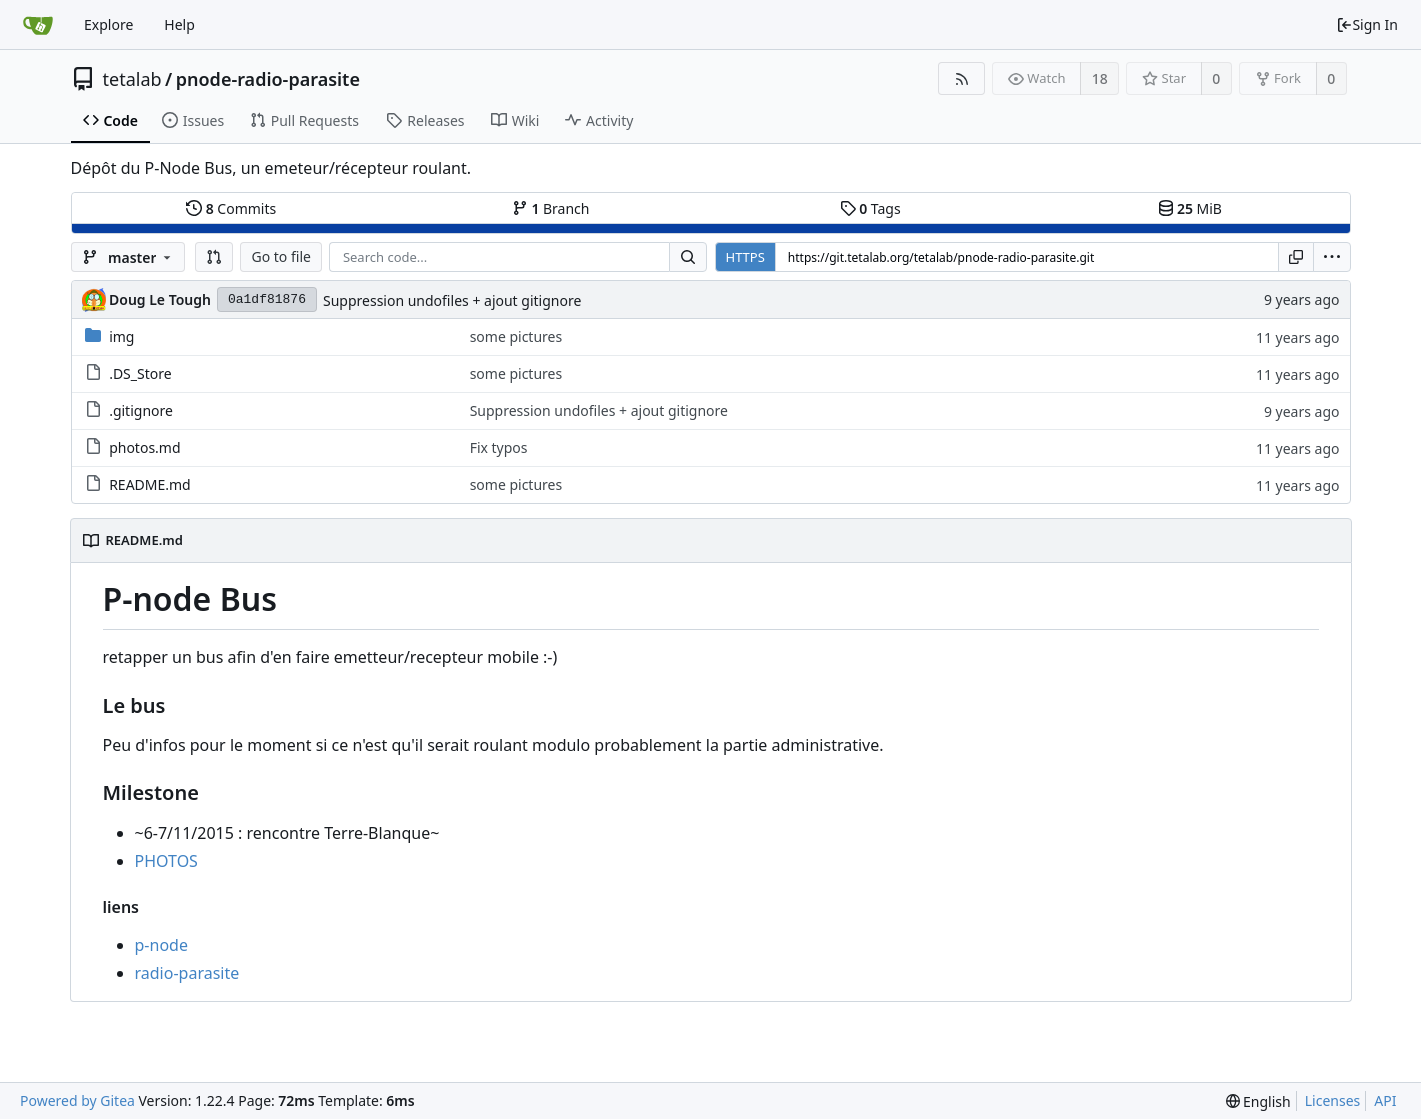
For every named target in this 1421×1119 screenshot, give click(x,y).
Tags (870, 208)
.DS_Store (140, 373)
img (121, 336)
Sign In (1367, 24)
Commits (231, 208)
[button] (214, 257)
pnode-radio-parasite (268, 79)
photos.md (144, 447)
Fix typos (499, 447)
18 (1100, 78)
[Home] (38, 25)
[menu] (1332, 257)
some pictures (516, 336)
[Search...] (688, 257)
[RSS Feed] (961, 78)
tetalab (132, 79)
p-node (161, 945)
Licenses (1333, 1100)
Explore (108, 24)
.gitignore (141, 410)
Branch (551, 208)
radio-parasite (187, 973)
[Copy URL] (1296, 257)
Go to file (280, 256)
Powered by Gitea (77, 1100)
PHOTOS (166, 861)
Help (179, 24)
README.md (150, 484)
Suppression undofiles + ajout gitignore (452, 300)
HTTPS (745, 257)
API (1385, 1100)
